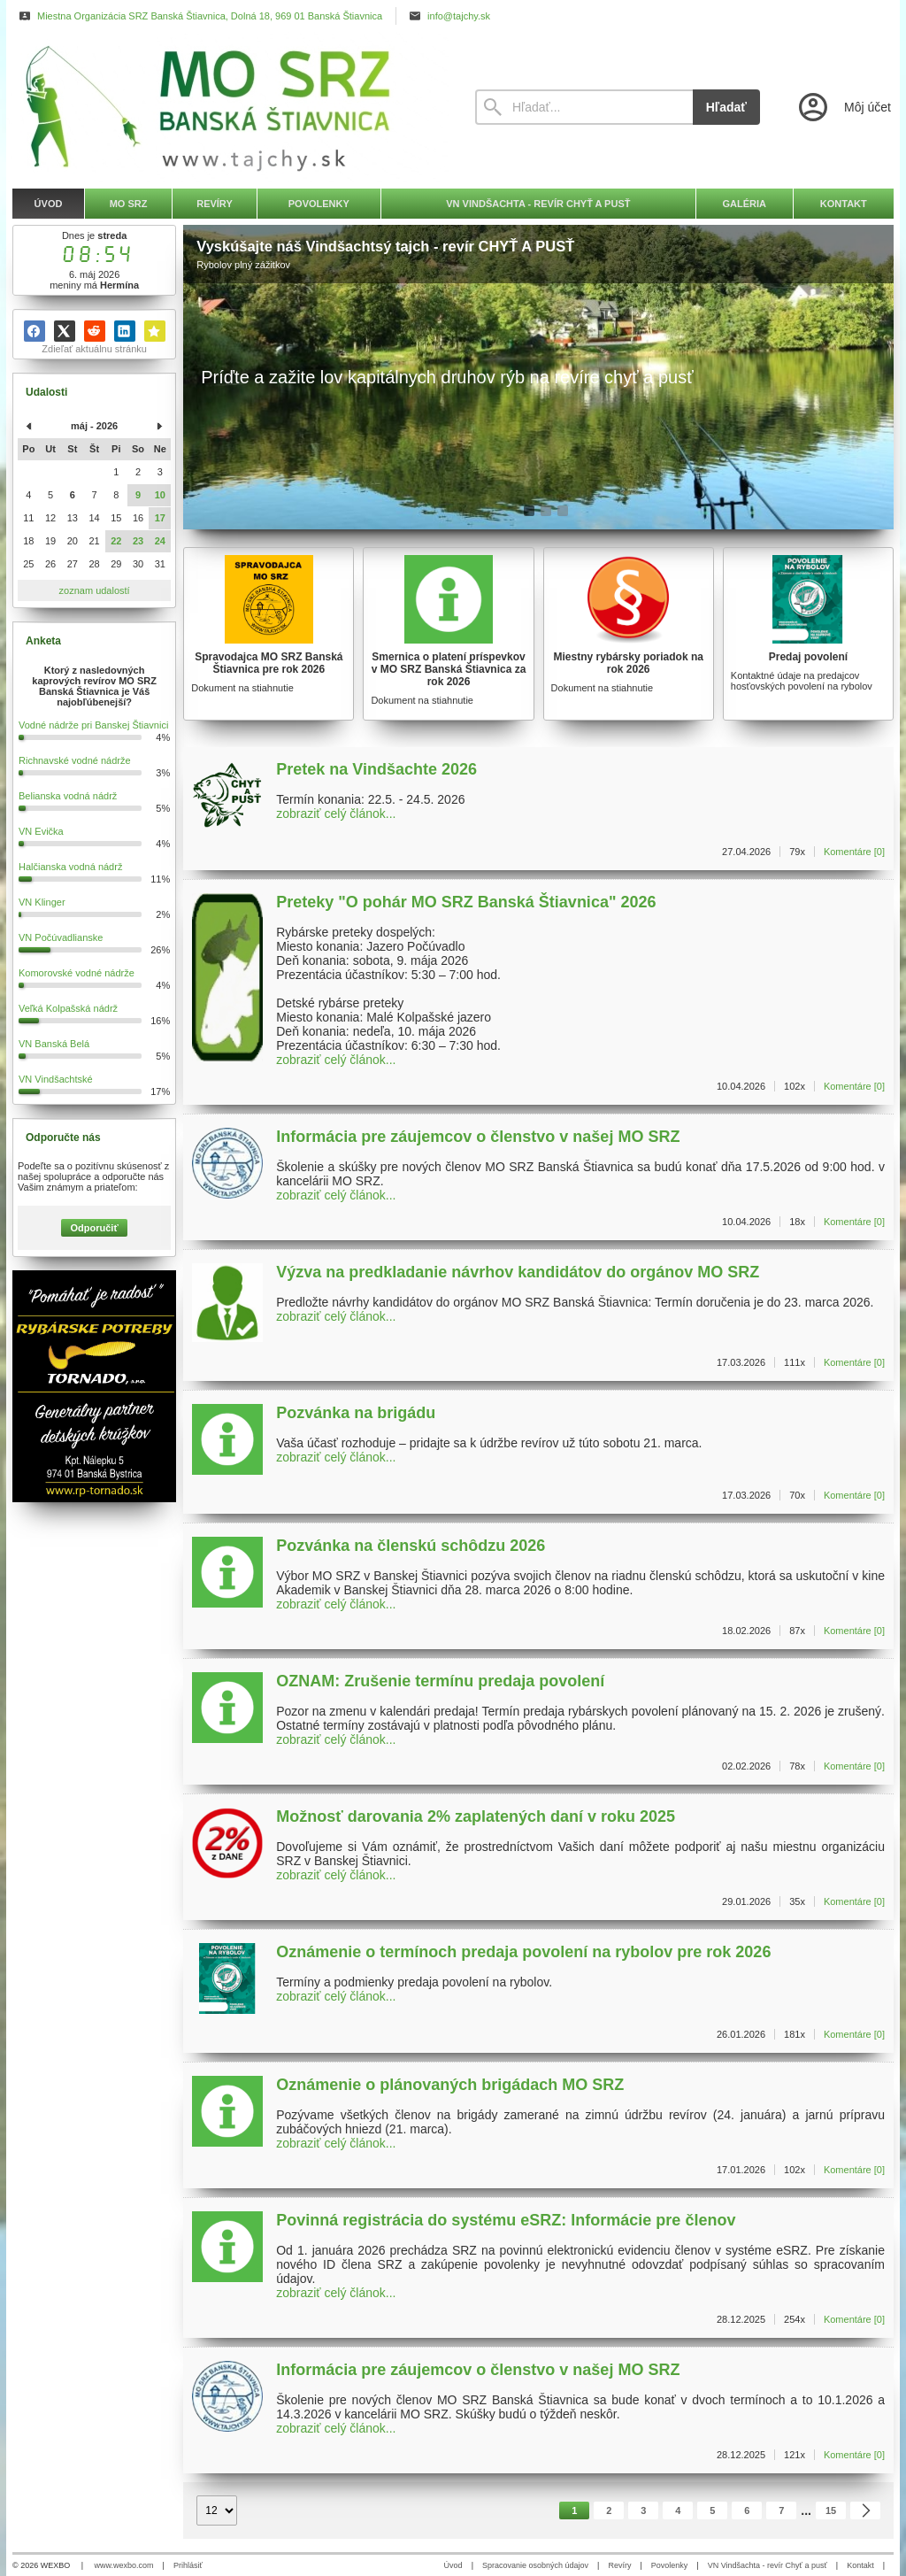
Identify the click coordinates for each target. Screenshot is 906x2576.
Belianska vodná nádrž (68, 796)
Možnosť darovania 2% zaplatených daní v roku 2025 (475, 1816)
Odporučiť (95, 1227)
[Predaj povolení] (808, 634)
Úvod (453, 2565)
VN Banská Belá (54, 1043)
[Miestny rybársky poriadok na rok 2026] (628, 634)
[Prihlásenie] (843, 107)
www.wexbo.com (124, 2565)
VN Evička (41, 831)
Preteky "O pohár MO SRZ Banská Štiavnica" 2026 (466, 902)
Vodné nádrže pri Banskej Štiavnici (93, 725)
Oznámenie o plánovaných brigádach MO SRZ (450, 2085)
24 (160, 541)
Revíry (619, 2565)
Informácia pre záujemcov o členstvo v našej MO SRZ (478, 1136)
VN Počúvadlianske (61, 937)
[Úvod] (227, 107)
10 (160, 495)
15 (830, 2510)
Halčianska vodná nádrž (70, 866)
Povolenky (669, 2565)
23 (138, 541)
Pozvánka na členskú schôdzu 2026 (410, 1545)
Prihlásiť (188, 2565)
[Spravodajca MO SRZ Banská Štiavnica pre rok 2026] (268, 634)
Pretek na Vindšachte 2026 (376, 769)
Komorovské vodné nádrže (76, 973)
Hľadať (726, 107)
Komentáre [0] (854, 851)
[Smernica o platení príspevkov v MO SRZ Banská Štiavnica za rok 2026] (448, 634)
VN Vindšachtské (56, 1079)
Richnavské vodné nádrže (75, 760)
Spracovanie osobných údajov (535, 2565)
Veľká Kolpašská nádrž (68, 1008)
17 (160, 518)
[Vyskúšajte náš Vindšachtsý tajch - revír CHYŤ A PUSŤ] (538, 377)
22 (116, 541)
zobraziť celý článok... (335, 813)
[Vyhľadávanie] (584, 107)
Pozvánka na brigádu (355, 1413)
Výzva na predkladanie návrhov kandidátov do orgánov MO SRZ (517, 1272)
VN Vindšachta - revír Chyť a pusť (767, 2565)
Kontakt (860, 2565)
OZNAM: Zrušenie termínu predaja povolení (440, 1681)
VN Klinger (42, 902)
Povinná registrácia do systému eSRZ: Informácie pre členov (505, 2220)
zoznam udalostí (94, 590)
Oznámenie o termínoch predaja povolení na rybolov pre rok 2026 (523, 1952)
